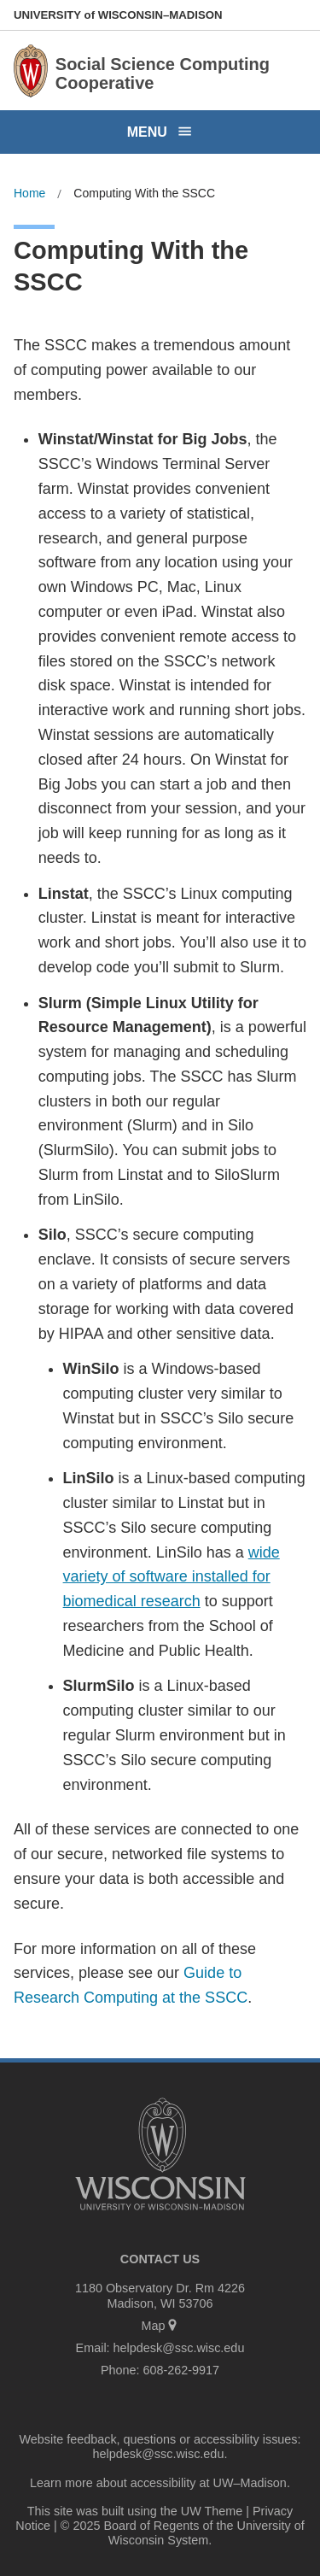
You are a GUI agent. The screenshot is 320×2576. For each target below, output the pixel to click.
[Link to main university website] (160, 2213)
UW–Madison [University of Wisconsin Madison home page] (118, 15)
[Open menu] (160, 132)
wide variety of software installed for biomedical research (171, 1577)
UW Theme (212, 2511)
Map (160, 2325)
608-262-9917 (181, 2370)
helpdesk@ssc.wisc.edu (179, 2348)
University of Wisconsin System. (206, 2533)
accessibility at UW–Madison (209, 2483)
